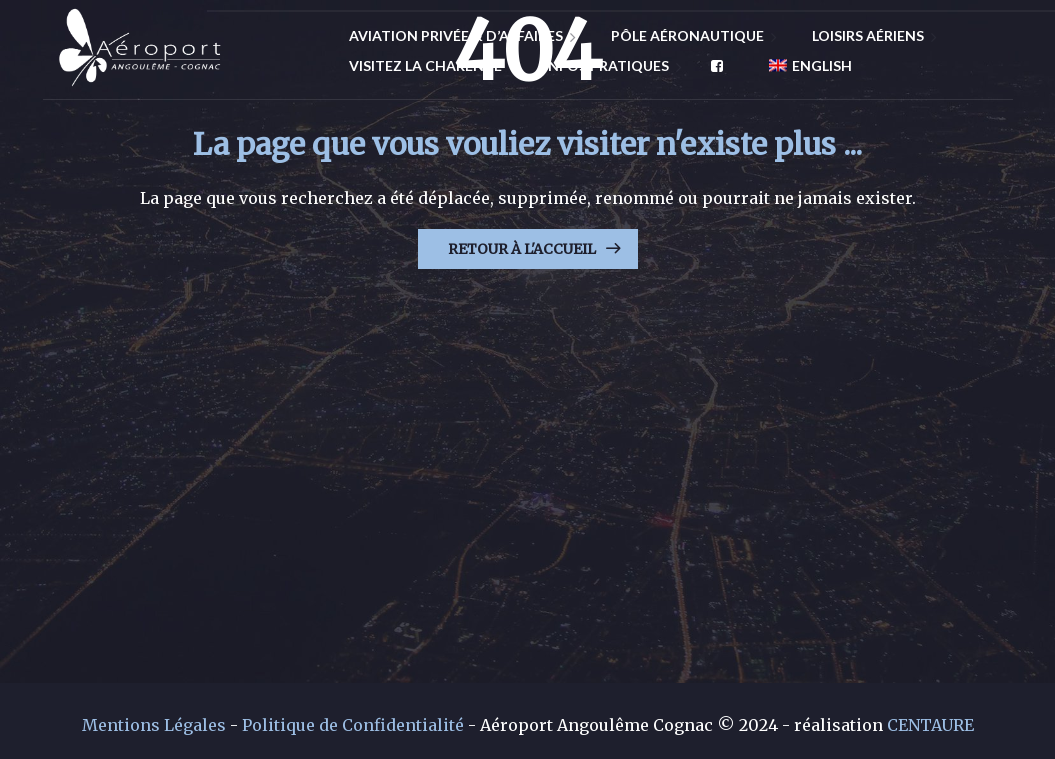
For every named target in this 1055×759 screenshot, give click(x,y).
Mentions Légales (154, 725)
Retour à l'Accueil (522, 249)
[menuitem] (802, 66)
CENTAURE (930, 725)
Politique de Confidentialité (353, 725)
